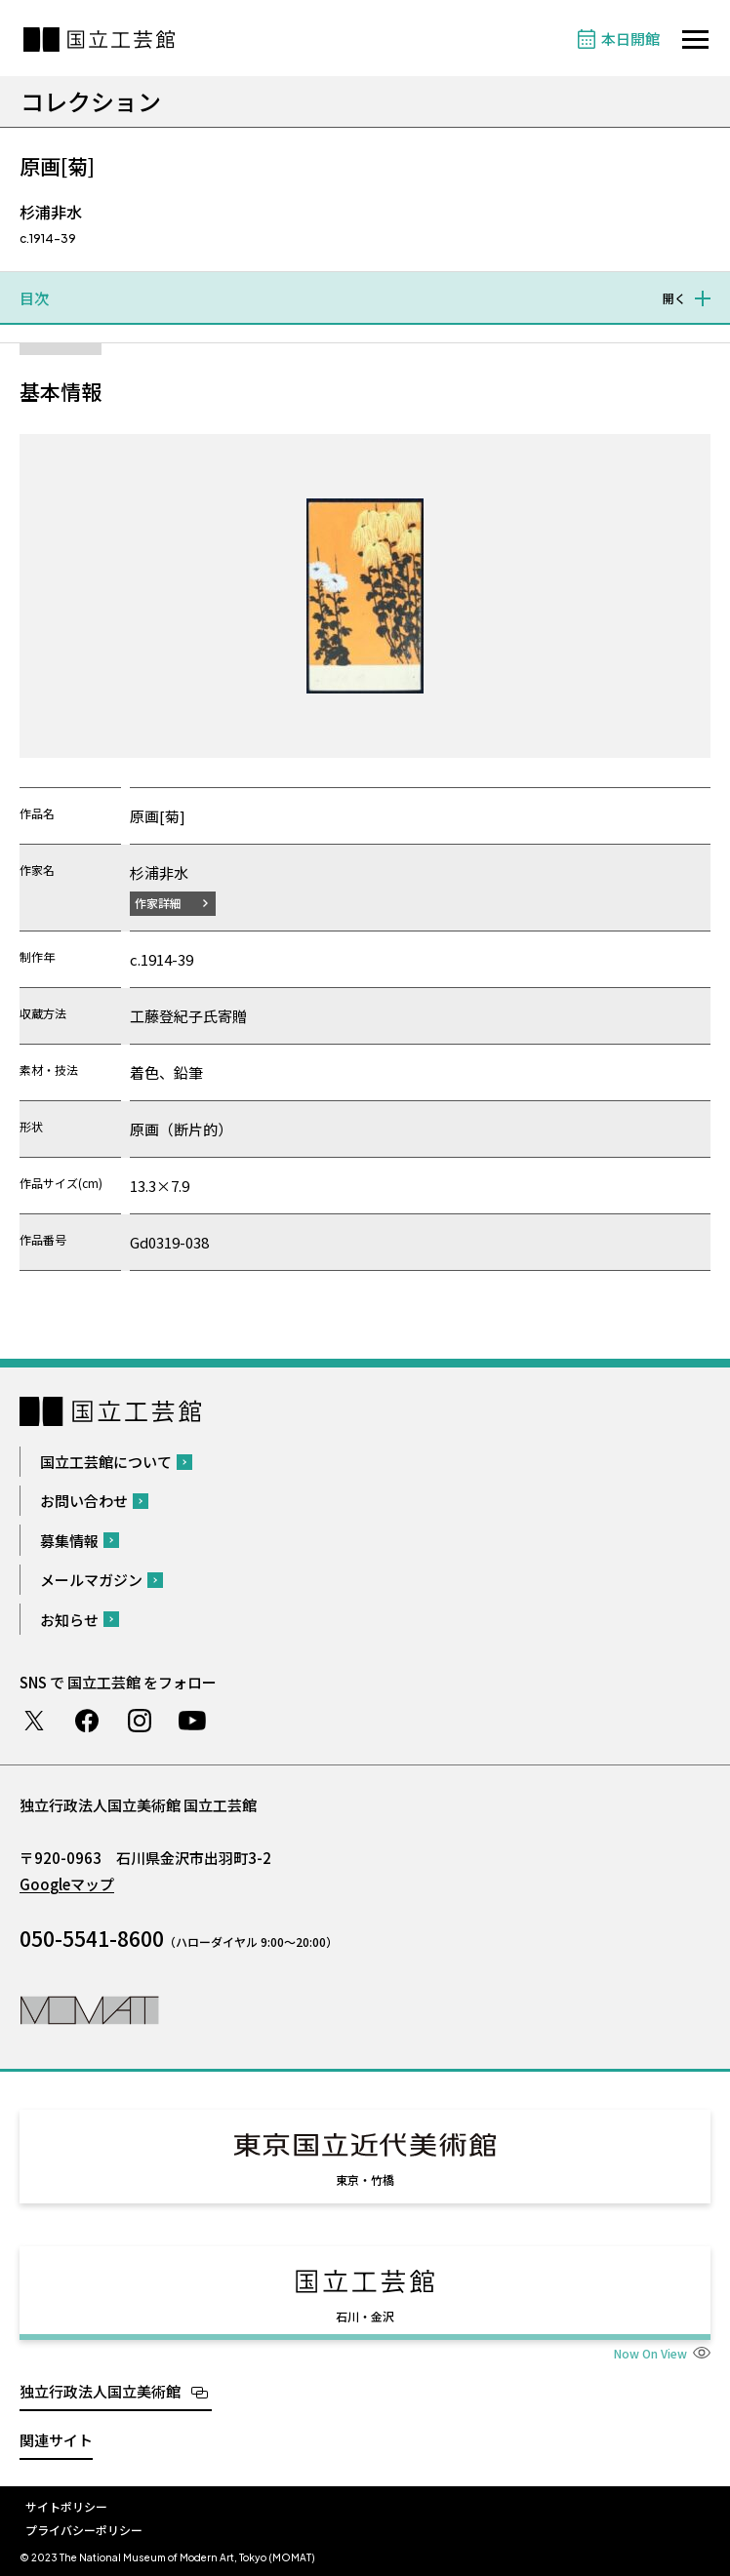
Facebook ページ (86, 1720)
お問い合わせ (84, 1500)
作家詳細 (158, 902)
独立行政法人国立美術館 (100, 2391)
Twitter (34, 1720)
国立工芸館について (106, 1461)
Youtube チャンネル (192, 1720)
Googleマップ (67, 1884)
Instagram (139, 1720)
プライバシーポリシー (83, 2529)
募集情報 (69, 1540)
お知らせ (69, 1619)
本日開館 (630, 38)
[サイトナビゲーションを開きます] (695, 39)
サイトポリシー (66, 2506)
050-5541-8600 (92, 1938)
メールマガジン (91, 1579)
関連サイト (56, 2440)
